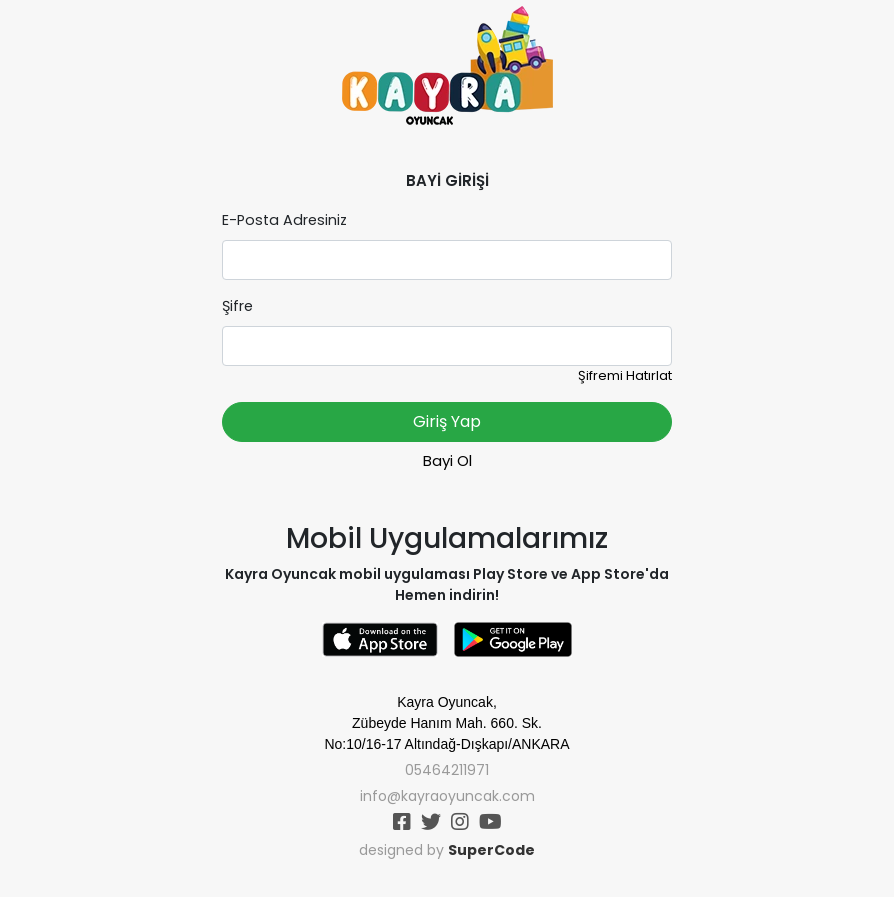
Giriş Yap (447, 421)
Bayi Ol (447, 460)
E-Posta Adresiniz (284, 220)
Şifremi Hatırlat (625, 375)
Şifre (237, 306)
